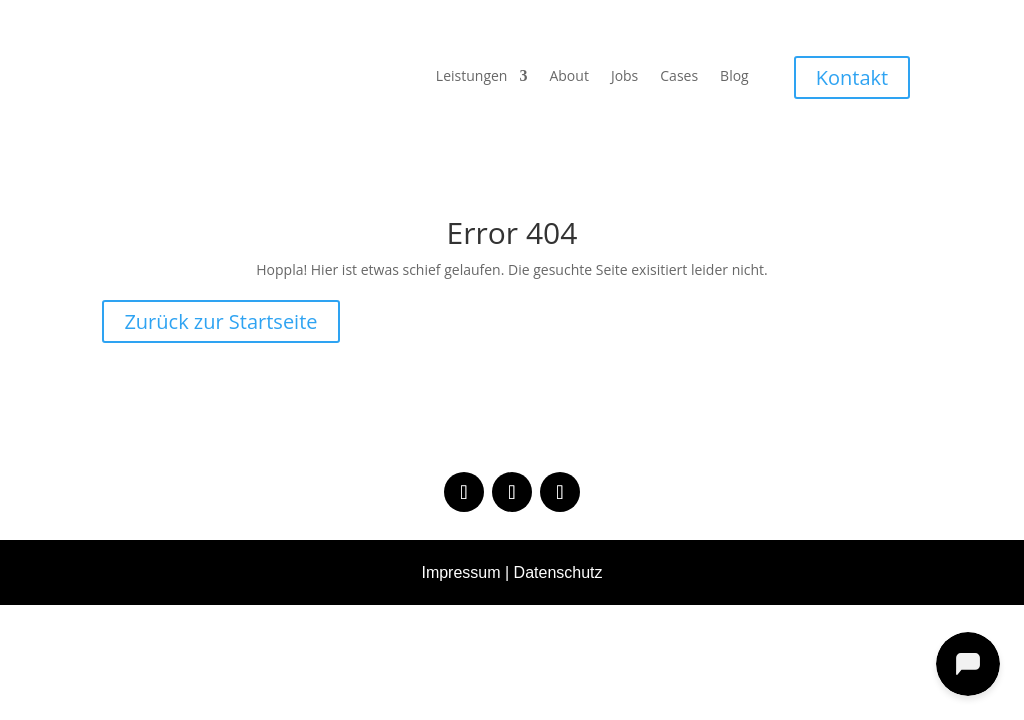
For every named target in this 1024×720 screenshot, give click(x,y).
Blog (734, 77)
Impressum (460, 572)
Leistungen (472, 77)
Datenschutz (558, 572)
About (568, 77)
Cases (679, 77)
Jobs (624, 77)
